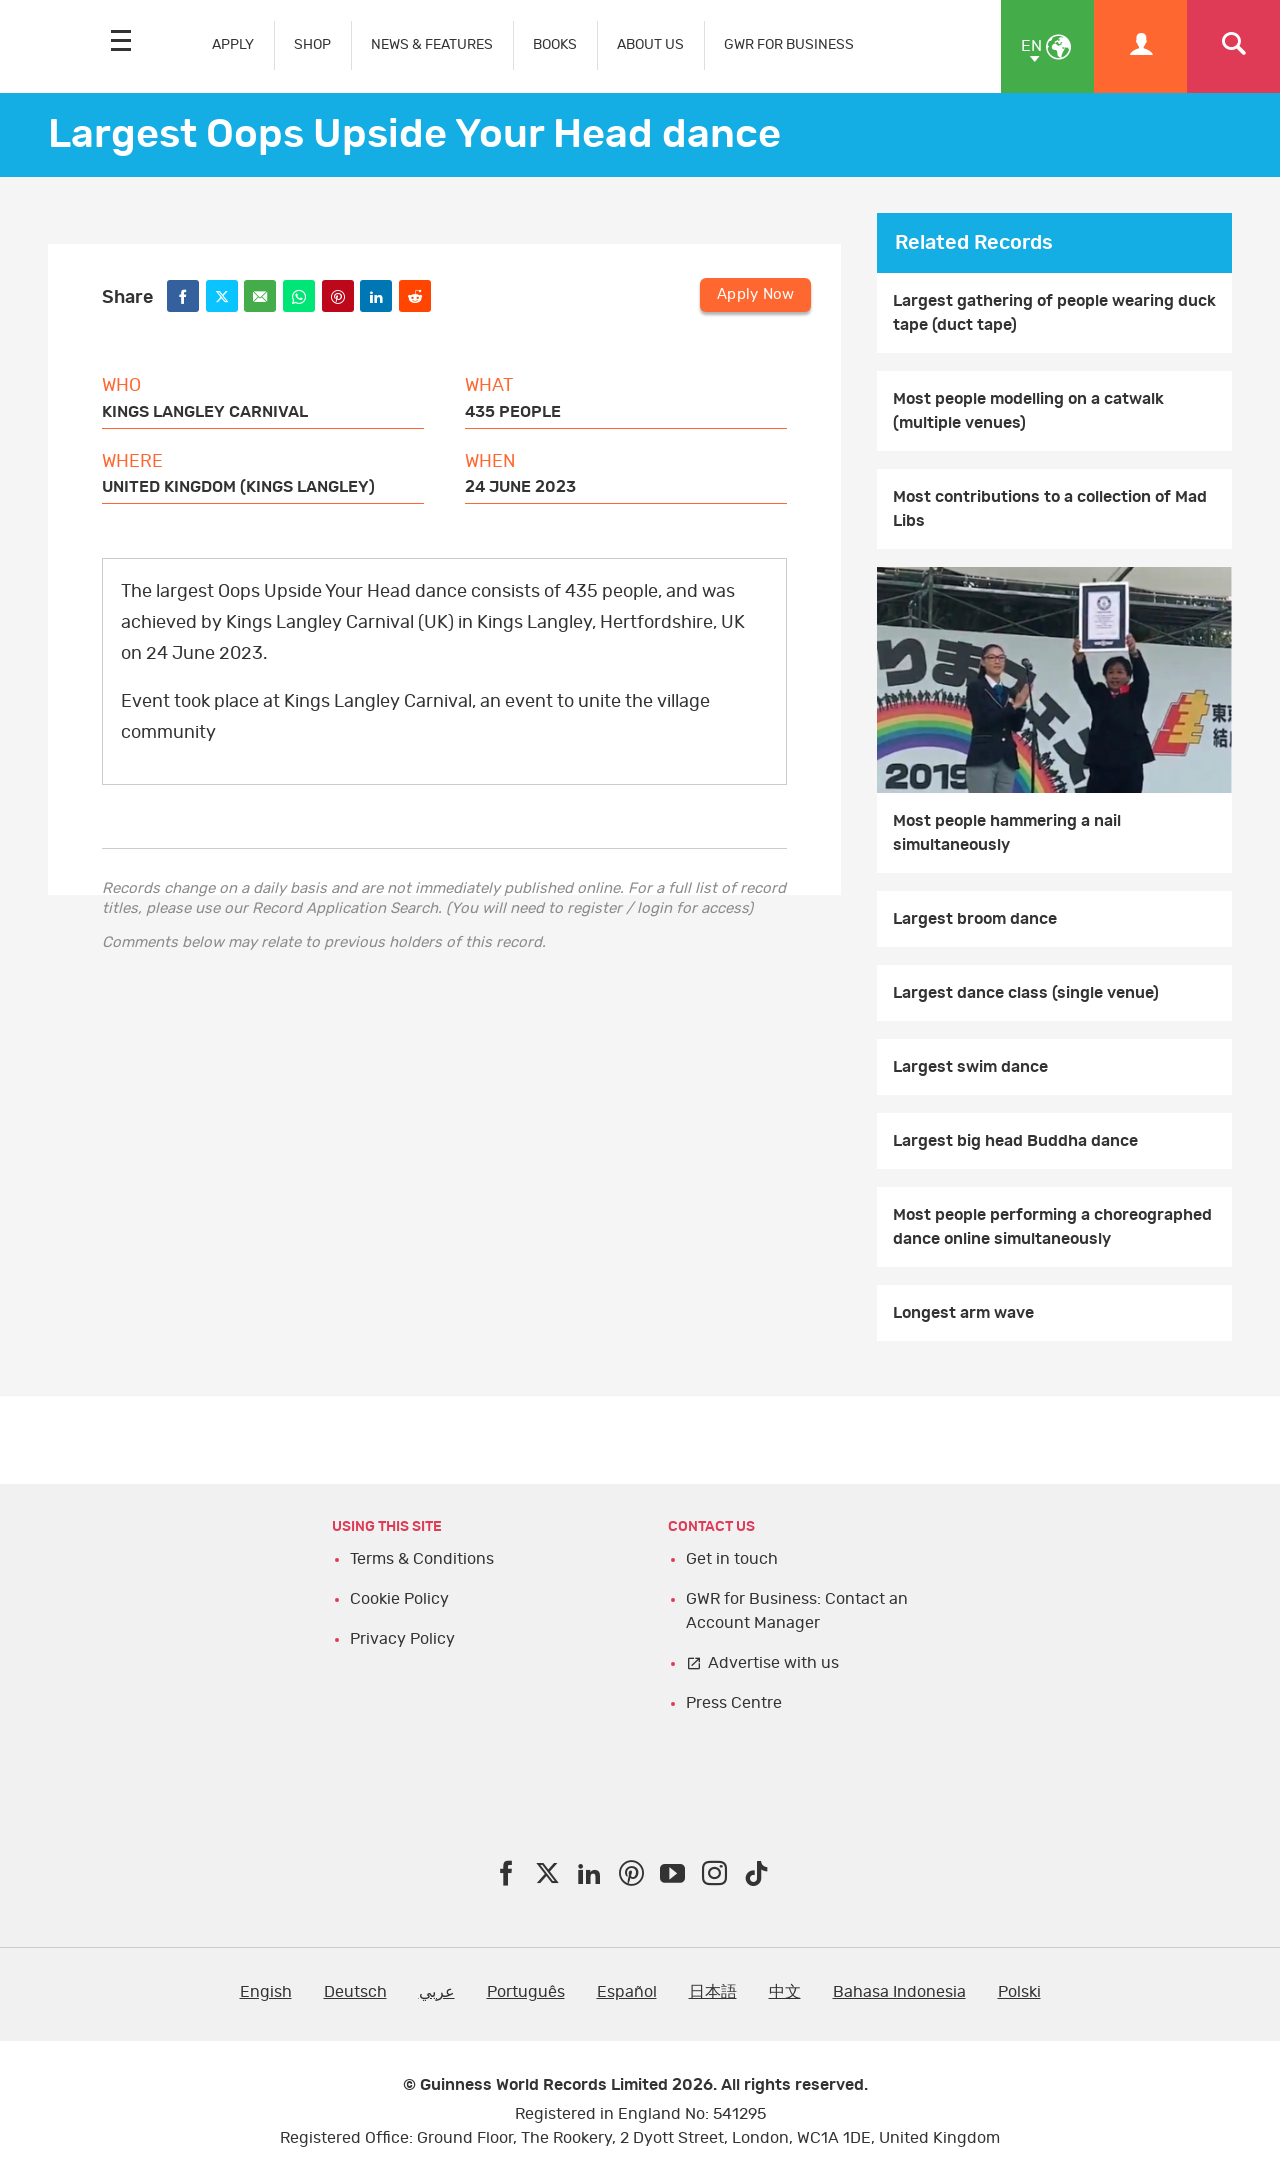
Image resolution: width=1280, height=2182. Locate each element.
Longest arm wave (963, 1313)
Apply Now (755, 294)
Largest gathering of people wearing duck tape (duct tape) (1054, 313)
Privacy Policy (402, 1639)
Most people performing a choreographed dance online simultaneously (1052, 1227)
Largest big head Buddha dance (1015, 1141)
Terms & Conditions (422, 1559)
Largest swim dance (970, 1067)
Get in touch (732, 1559)
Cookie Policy (399, 1599)
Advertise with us (773, 1663)
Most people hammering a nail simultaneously (1007, 833)
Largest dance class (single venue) (1026, 993)
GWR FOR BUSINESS (789, 44)
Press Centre (734, 1703)
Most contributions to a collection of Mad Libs (1050, 509)
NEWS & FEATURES (432, 44)
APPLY (233, 44)
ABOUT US (650, 44)
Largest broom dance (975, 919)
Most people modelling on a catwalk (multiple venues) (1028, 411)
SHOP (312, 44)
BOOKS (555, 44)
